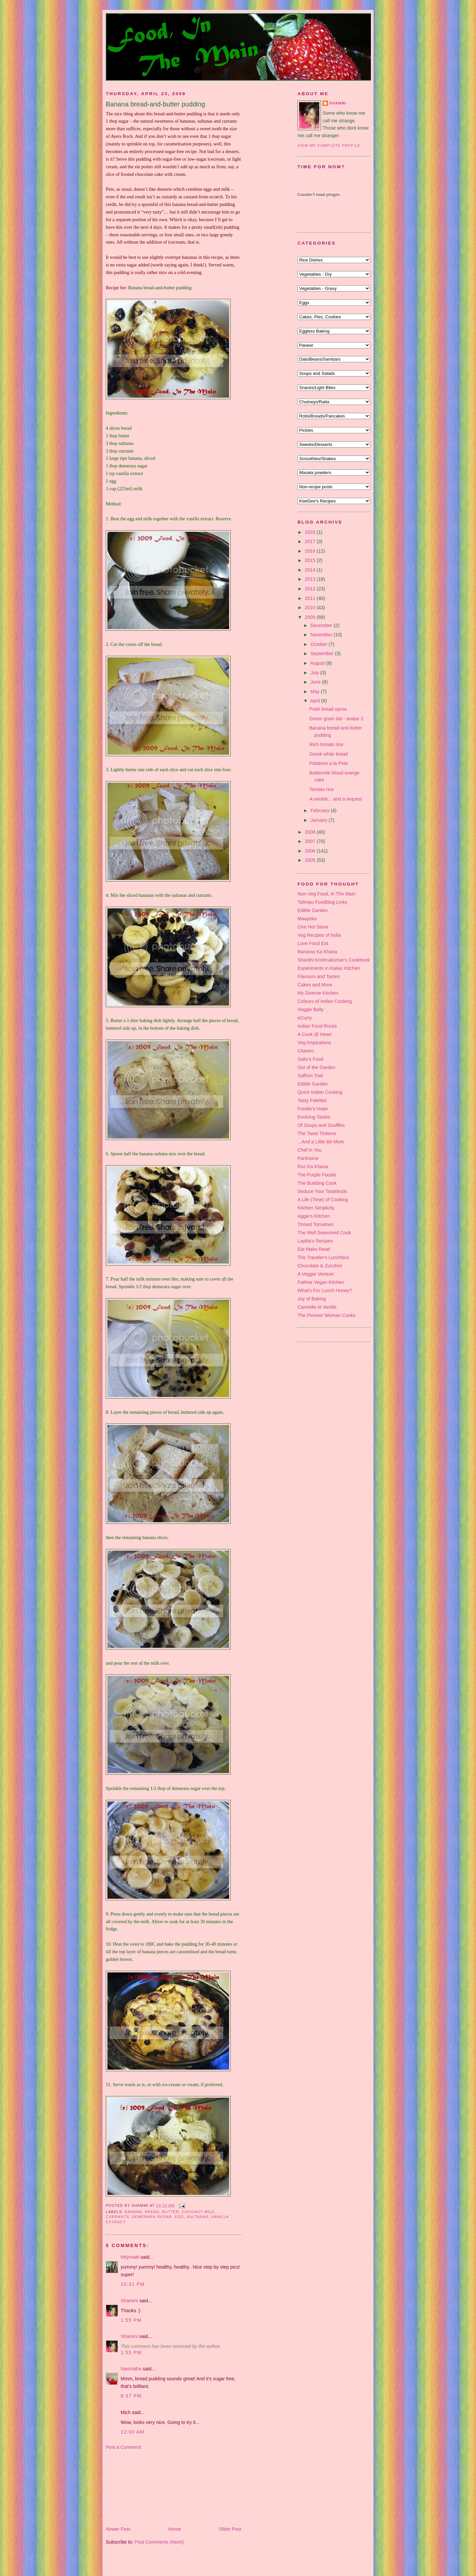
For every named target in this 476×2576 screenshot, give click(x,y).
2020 (311, 532)
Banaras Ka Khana (317, 951)
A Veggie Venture (316, 1274)
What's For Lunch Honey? (325, 1290)
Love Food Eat (313, 943)
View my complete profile (329, 145)
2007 (311, 841)
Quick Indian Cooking (320, 1092)
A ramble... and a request (335, 799)
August (318, 663)
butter (170, 2212)
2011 (311, 598)
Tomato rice (321, 789)
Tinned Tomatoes (316, 1224)
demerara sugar (152, 2217)
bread (152, 2212)
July (315, 672)
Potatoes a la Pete (328, 763)
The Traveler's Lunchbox (323, 1257)
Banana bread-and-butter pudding (155, 104)
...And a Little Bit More (321, 1141)
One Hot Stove (313, 927)
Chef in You (310, 1150)
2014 (311, 570)
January (319, 820)
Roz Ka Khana (313, 1166)
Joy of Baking (312, 1298)
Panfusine (308, 1158)
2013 (311, 579)
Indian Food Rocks (317, 1026)
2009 (311, 617)
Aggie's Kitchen (314, 1216)
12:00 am (132, 2432)
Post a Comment (123, 2447)
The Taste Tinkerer (317, 1133)
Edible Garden (313, 910)
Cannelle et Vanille (317, 1307)
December (322, 625)
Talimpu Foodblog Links (322, 902)
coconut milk (198, 2212)
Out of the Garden (316, 1067)
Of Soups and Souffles (321, 1125)
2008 (311, 832)
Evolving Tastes (314, 1117)
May (315, 691)
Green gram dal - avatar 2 (336, 718)
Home (174, 2529)
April (315, 700)
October (319, 644)
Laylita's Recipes (315, 1241)
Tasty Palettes (312, 1100)
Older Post (230, 2529)
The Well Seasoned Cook (324, 1232)
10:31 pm (133, 2284)
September (322, 653)
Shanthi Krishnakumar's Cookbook (334, 960)
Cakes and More (315, 984)
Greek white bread (328, 754)
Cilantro (306, 1050)
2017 (311, 541)
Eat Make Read (314, 1249)
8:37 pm (131, 2395)
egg (179, 2217)
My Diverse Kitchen (318, 993)
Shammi (129, 2300)
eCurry (305, 1017)
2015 (311, 560)
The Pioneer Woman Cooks (326, 1315)
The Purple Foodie (317, 1174)
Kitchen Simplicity (316, 1207)
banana (133, 2212)
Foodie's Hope (313, 1108)
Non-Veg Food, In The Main (326, 893)
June (316, 682)
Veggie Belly (311, 1009)
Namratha (131, 2368)
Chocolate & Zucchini (320, 1265)
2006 (311, 850)
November (322, 634)
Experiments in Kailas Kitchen (329, 968)
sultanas (198, 2217)
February (320, 810)
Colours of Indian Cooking (325, 1001)
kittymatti (130, 2257)
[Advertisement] (139, 2488)
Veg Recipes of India (319, 935)
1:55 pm (131, 2320)
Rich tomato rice (326, 744)
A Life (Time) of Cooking (323, 1199)
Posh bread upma (328, 709)
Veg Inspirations (314, 1042)
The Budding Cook (317, 1183)
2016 (311, 551)
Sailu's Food (310, 1059)
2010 (311, 607)
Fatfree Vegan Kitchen (321, 1282)
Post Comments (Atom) (159, 2542)
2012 (311, 588)
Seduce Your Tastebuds (322, 1191)
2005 (311, 860)
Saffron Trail (310, 1075)
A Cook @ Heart (315, 1034)
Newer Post (118, 2529)
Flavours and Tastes (319, 976)
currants (117, 2217)
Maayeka (307, 918)
